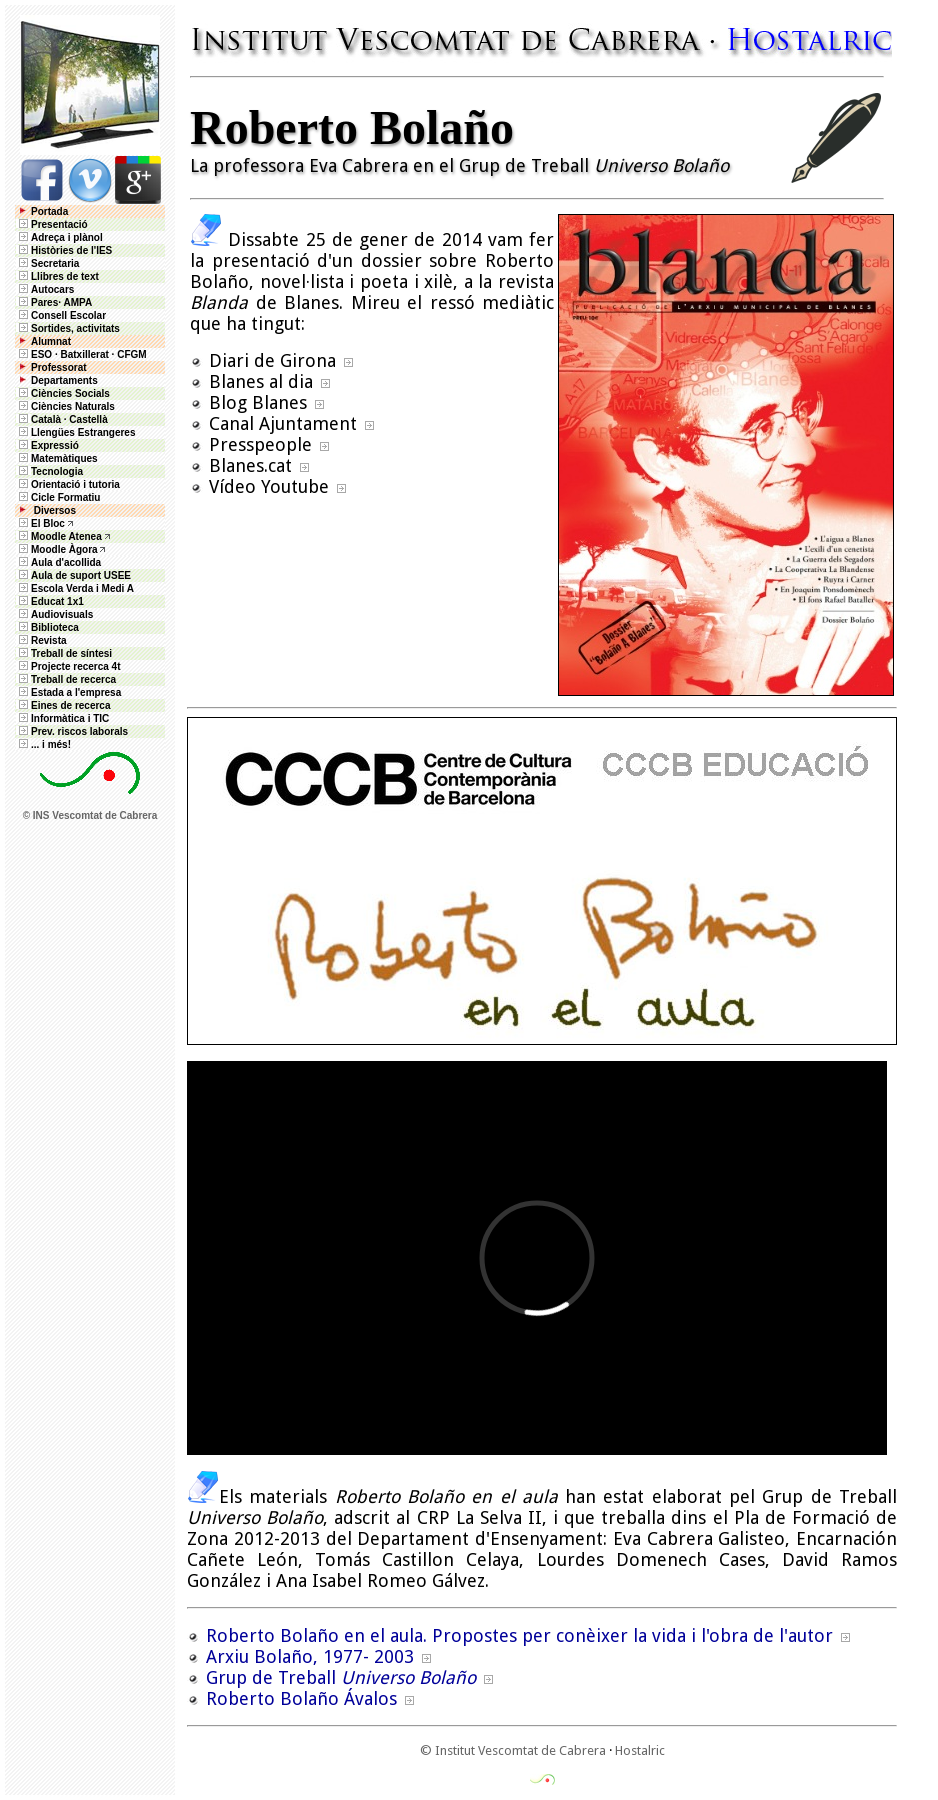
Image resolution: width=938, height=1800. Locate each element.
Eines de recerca (63, 705)
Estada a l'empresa (68, 692)
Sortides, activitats (75, 328)
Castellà (88, 419)
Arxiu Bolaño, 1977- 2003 (310, 1656)
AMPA (77, 302)
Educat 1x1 (50, 601)
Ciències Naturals (65, 406)
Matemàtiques (57, 458)
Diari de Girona (272, 360)
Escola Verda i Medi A (75, 588)
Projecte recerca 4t (68, 666)
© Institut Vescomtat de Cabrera (513, 1750)
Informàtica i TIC (62, 718)
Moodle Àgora (64, 549)
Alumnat (51, 341)
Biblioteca (47, 627)
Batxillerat (84, 354)
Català (46, 419)
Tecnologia (49, 471)
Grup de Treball (341, 1677)
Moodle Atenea (66, 536)
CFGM (131, 354)
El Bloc (40, 523)
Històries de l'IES (64, 250)
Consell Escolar (61, 315)
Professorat (51, 367)
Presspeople (260, 444)
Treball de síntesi (64, 653)
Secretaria (47, 263)
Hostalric (640, 1750)
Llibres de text (57, 276)
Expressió (47, 445)
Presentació (52, 224)
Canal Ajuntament (283, 423)
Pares (44, 302)
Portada (42, 211)
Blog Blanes (258, 402)
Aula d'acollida (58, 562)
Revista (41, 640)
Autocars (52, 289)
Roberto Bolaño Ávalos (301, 1698)
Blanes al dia (261, 381)
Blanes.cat (250, 465)
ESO (34, 354)
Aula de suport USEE (73, 575)
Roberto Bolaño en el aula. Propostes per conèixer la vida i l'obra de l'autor (519, 1635)
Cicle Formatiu (58, 497)
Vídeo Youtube (269, 486)
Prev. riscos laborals (72, 731)
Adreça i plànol (59, 237)
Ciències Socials (63, 393)
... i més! (43, 744)
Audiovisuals (54, 614)
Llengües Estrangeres (75, 432)
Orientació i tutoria (68, 484)
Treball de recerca (66, 679)
